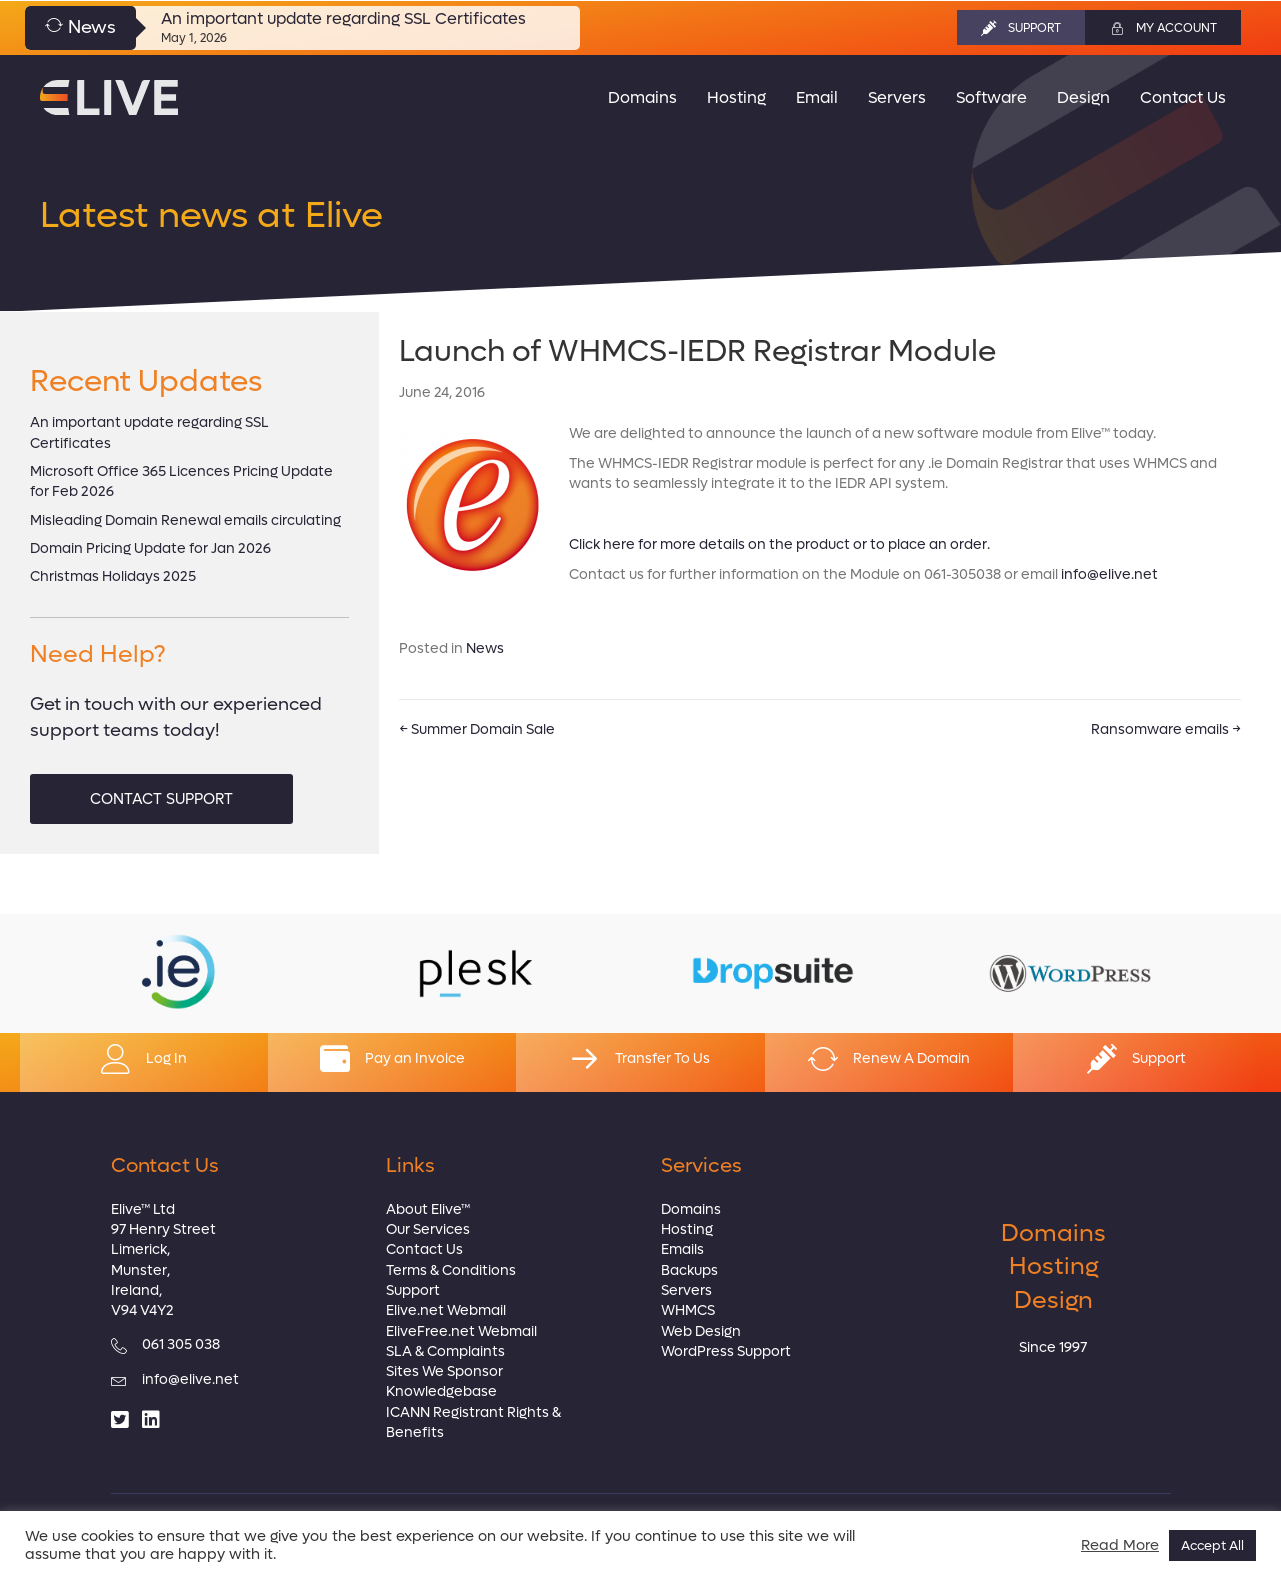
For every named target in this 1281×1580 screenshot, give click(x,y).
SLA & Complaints (445, 1351)
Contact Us (424, 1249)
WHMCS (688, 1310)
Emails (682, 1249)
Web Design (701, 1331)
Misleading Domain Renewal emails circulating (185, 520)
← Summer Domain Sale (477, 729)
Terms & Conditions (451, 1270)
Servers (686, 1290)
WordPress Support (726, 1351)
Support (413, 1290)
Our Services (428, 1229)
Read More (1120, 1546)
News (485, 648)
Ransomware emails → (1166, 729)
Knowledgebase (441, 1391)
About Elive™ (428, 1209)
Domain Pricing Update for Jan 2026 (150, 548)
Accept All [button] (1212, 1545)
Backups (689, 1270)
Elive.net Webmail (446, 1310)
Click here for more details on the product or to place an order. (779, 544)
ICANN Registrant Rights (467, 1412)
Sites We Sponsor (444, 1371)
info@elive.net (1109, 574)
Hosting (687, 1229)
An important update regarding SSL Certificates (343, 18)
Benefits (415, 1432)
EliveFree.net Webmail (461, 1331)
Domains (691, 1209)
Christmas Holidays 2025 (113, 576)
